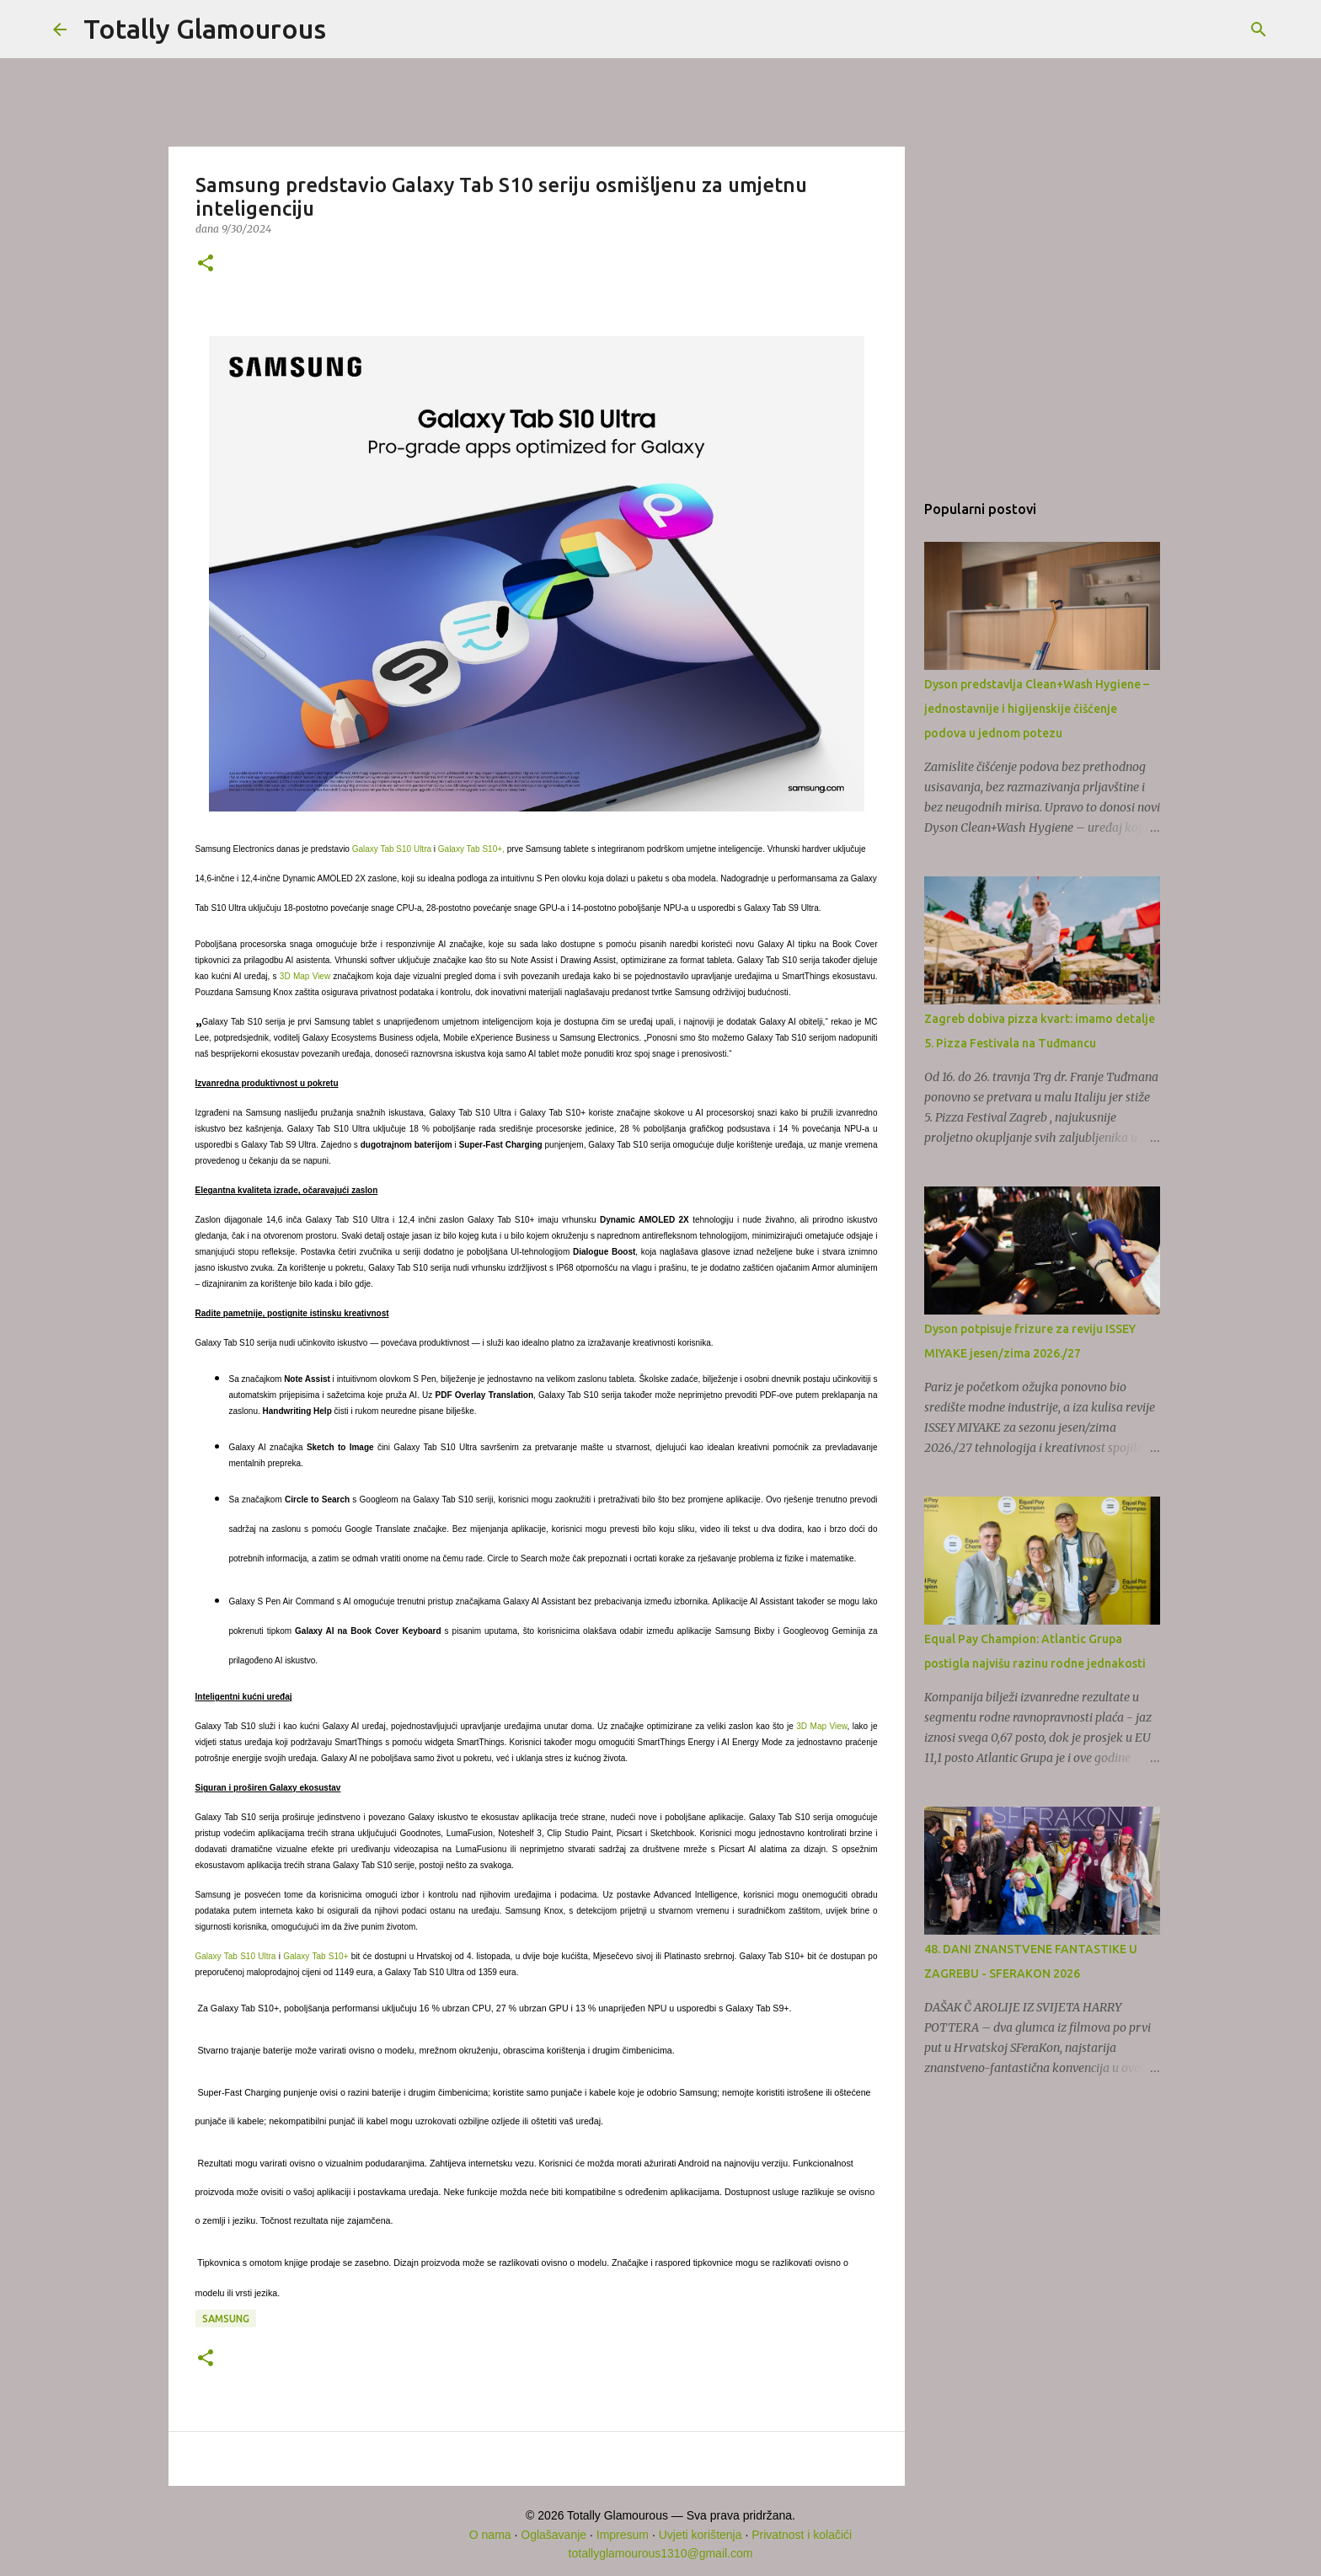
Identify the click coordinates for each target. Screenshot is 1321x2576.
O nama (490, 2534)
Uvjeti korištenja (700, 2534)
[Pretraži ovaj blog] (1182, 29)
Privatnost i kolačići (801, 2534)
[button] (205, 264)
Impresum (622, 2534)
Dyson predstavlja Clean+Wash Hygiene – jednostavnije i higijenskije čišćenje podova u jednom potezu (1036, 708)
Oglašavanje (553, 2534)
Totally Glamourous (204, 28)
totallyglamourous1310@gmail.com (661, 2553)
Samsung (225, 2318)
